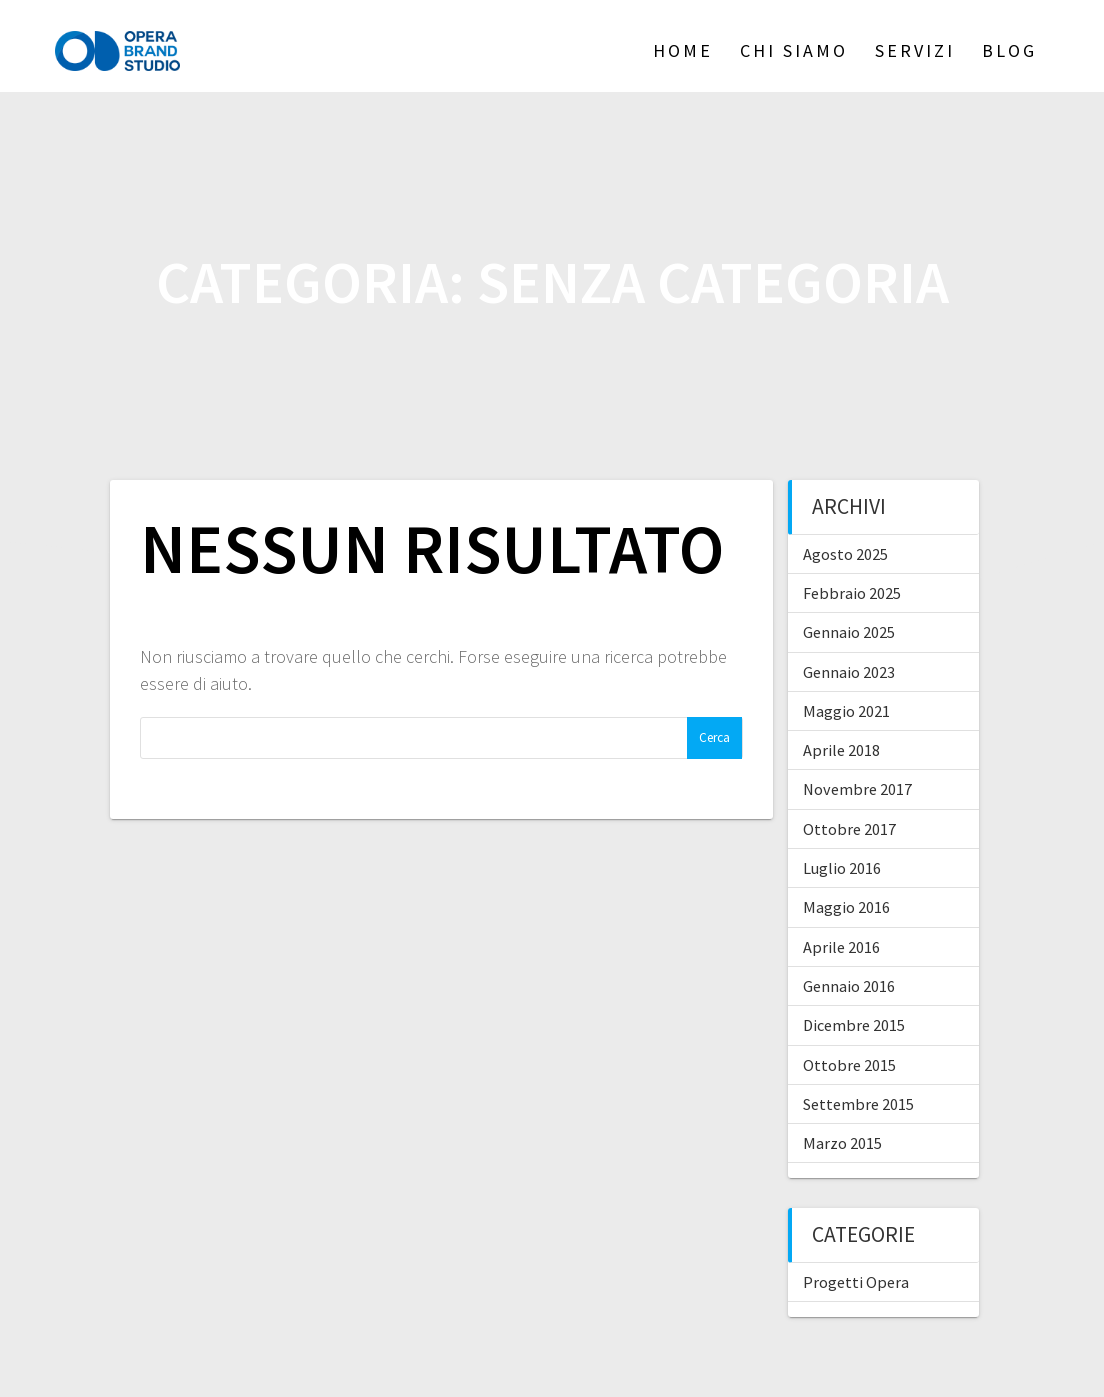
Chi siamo (794, 50)
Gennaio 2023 (849, 672)
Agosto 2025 (845, 554)
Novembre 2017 (857, 789)
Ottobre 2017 (849, 829)
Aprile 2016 (841, 947)
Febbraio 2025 (852, 593)
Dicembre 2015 (854, 1025)
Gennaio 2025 (849, 632)
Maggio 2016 (846, 907)
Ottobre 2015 (849, 1065)
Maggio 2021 (846, 711)
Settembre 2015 (858, 1104)
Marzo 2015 (842, 1143)
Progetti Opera (856, 1282)
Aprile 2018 (841, 750)
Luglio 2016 (842, 868)
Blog (1009, 50)
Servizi (915, 50)
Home (683, 50)
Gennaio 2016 (849, 986)
